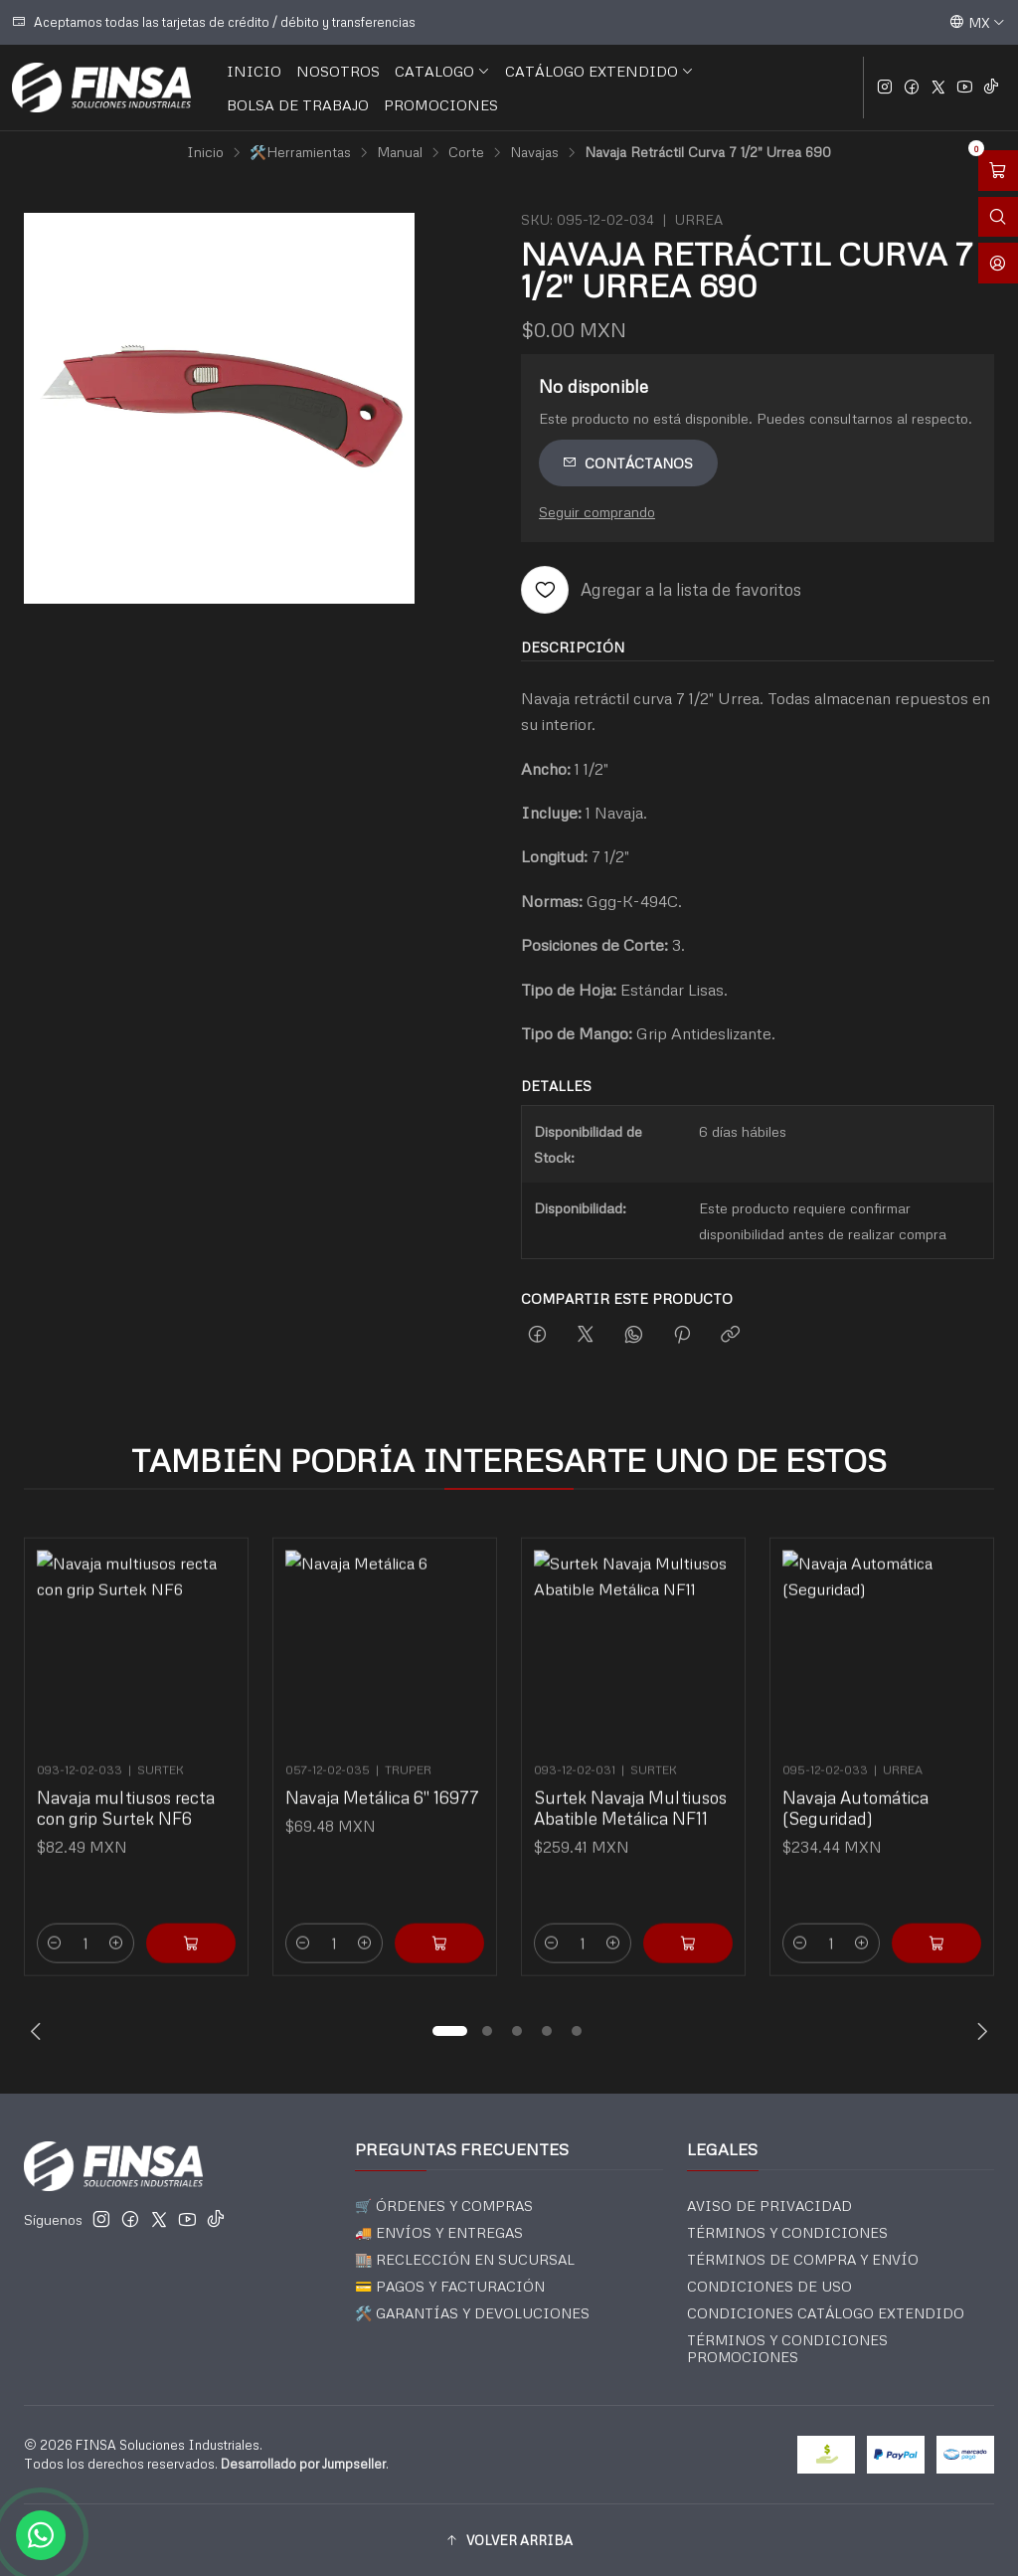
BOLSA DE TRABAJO (298, 104)
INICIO (254, 71)
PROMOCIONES (441, 104)
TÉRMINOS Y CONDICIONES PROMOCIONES (787, 2348)
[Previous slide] (39, 2031)
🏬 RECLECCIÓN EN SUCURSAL (465, 2259)
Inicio (205, 152)
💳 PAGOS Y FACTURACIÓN (450, 2286)
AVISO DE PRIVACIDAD (769, 2205)
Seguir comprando (597, 511)
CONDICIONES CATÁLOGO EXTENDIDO (825, 2312)
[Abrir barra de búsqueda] (998, 217)
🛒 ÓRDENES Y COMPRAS (444, 2205)
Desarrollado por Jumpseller (303, 2464)
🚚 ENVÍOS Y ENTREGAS (439, 2232)
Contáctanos (628, 463)
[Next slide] (979, 2031)
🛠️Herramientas (300, 152)
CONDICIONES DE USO (769, 2286)
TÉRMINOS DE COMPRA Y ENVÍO (803, 2259)
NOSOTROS (338, 71)
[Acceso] (998, 263)
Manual (400, 152)
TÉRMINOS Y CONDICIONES (787, 2232)
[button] (449, 2031)
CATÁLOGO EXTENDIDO (599, 71)
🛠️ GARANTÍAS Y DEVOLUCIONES (472, 2312)
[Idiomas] (977, 22)
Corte (466, 152)
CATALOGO (442, 71)
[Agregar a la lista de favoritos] (661, 590)
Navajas (534, 152)
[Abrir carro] (998, 170)
